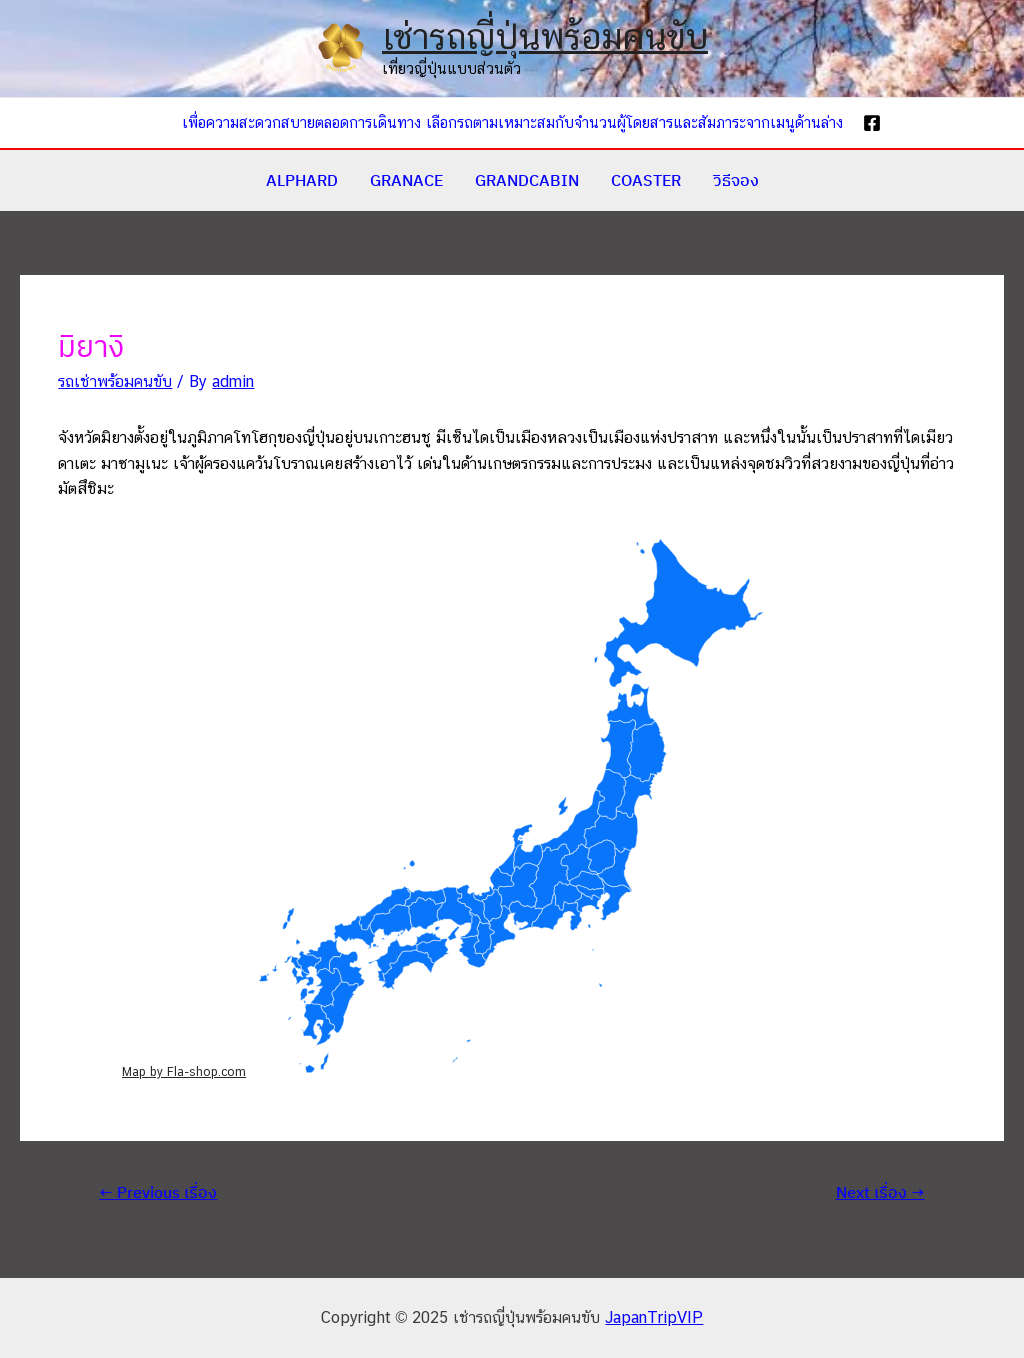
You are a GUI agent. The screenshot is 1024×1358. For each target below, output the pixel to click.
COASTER (646, 180)
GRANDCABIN (527, 180)
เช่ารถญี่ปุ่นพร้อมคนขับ (545, 36)
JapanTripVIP (654, 1317)
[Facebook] (872, 123)
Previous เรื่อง (158, 1192)
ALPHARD (302, 180)
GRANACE (406, 180)
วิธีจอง (736, 180)
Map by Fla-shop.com (184, 1072)
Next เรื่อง (880, 1192)
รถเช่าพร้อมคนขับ (115, 381)
